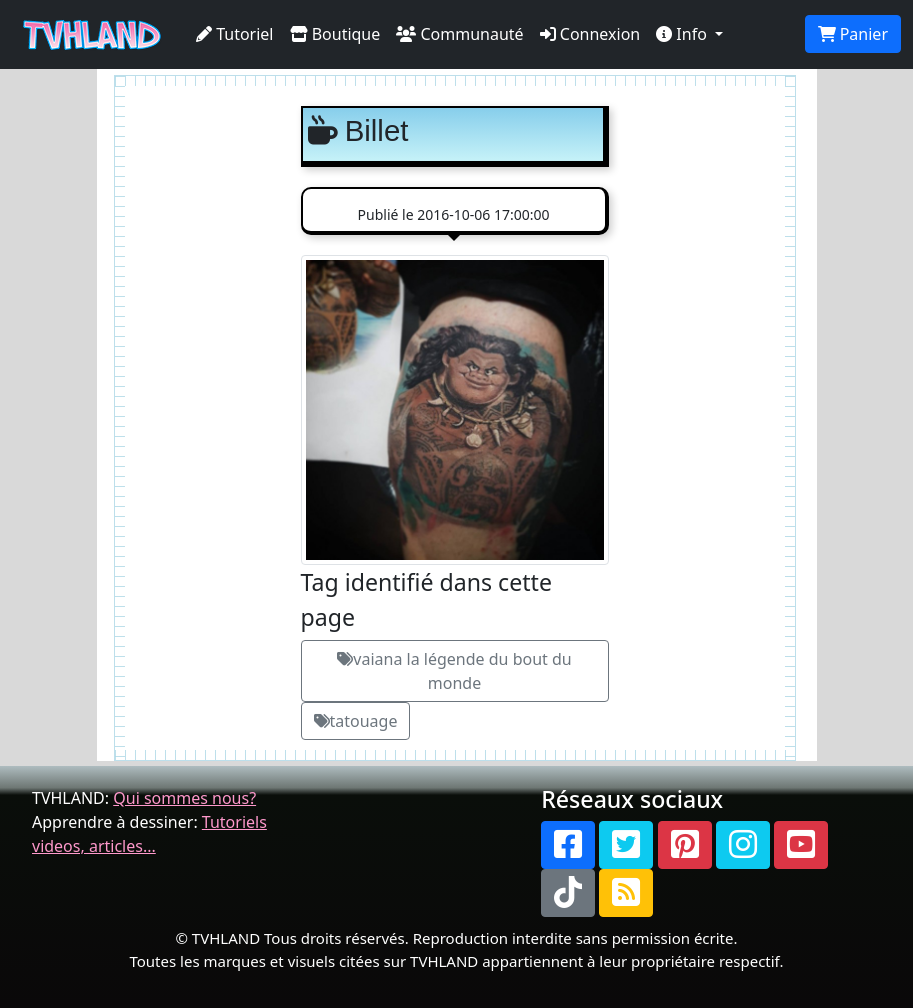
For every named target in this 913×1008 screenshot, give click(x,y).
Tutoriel (235, 34)
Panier (853, 34)
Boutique (335, 34)
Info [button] (683, 34)
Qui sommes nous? (184, 798)
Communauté (459, 34)
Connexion (590, 34)
